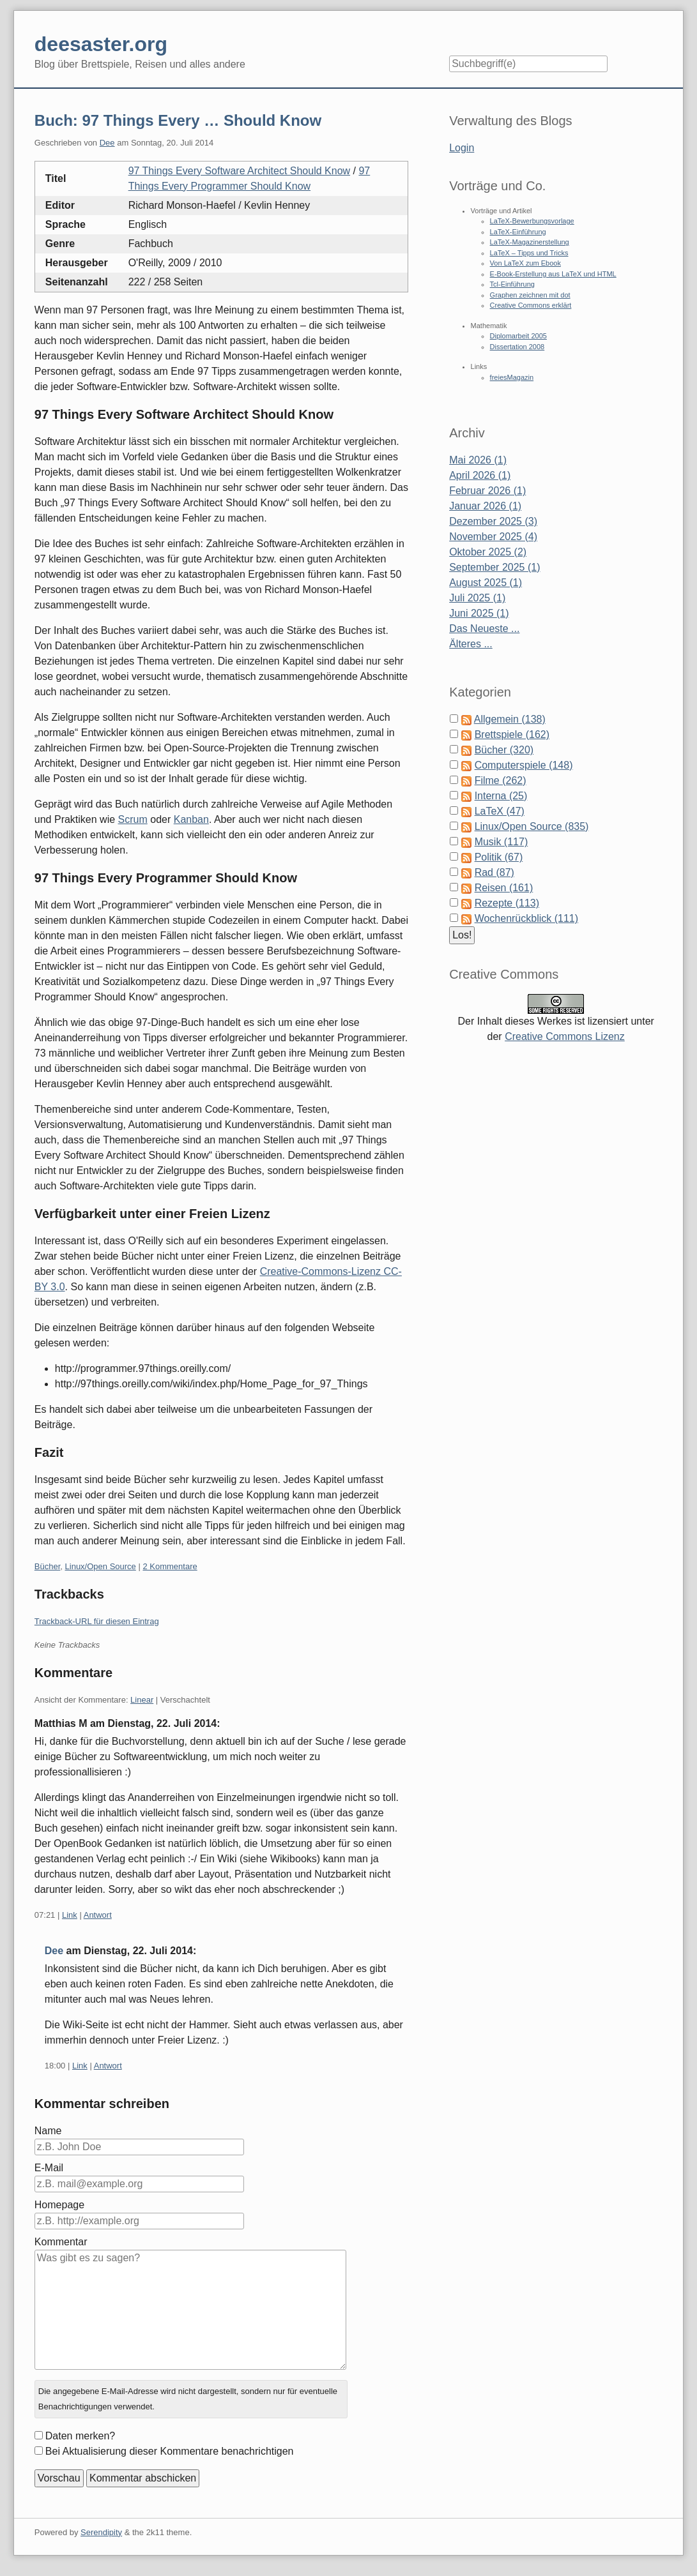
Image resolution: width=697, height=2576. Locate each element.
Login (461, 147)
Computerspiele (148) (524, 765)
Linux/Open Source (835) (532, 826)
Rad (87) (494, 872)
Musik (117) (501, 841)
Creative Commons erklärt (531, 305)
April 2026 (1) (479, 475)
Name (48, 2130)
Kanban (191, 819)
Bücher (47, 1566)
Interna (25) (501, 795)
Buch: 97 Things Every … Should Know (177, 120)
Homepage (59, 2204)
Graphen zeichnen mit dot (530, 295)
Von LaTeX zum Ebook (525, 263)
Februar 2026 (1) (487, 490)
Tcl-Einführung (512, 284)
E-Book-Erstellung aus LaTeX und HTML (553, 274)
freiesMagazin (511, 377)
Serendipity (101, 2532)
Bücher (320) (504, 749)
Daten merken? (80, 2435)
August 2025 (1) (485, 582)
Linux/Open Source (100, 1566)
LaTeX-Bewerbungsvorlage (532, 221)
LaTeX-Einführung (518, 232)
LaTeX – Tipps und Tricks (529, 253)
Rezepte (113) (507, 903)
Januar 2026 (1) (485, 506)
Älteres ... (471, 643)
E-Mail (48, 2167)
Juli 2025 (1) (477, 597)
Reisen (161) (504, 887)
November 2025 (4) (493, 536)
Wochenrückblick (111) (526, 918)
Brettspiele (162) (512, 734)
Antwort (98, 1915)
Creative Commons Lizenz (565, 1036)
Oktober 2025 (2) (487, 551)
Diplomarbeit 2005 (518, 336)
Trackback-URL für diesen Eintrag (96, 1621)
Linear (141, 1700)
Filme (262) (500, 780)
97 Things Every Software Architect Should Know (239, 170)
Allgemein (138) (510, 719)
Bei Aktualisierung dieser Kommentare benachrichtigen (169, 2451)
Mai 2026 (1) (478, 460)
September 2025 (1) (494, 567)
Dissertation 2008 (517, 346)
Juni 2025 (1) (479, 613)
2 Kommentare (169, 1566)
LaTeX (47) (500, 811)
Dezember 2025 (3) (493, 521)
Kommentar (61, 2241)
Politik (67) (499, 857)
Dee (107, 142)
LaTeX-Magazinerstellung (529, 242)
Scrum (133, 819)
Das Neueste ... (484, 628)
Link (69, 1915)
